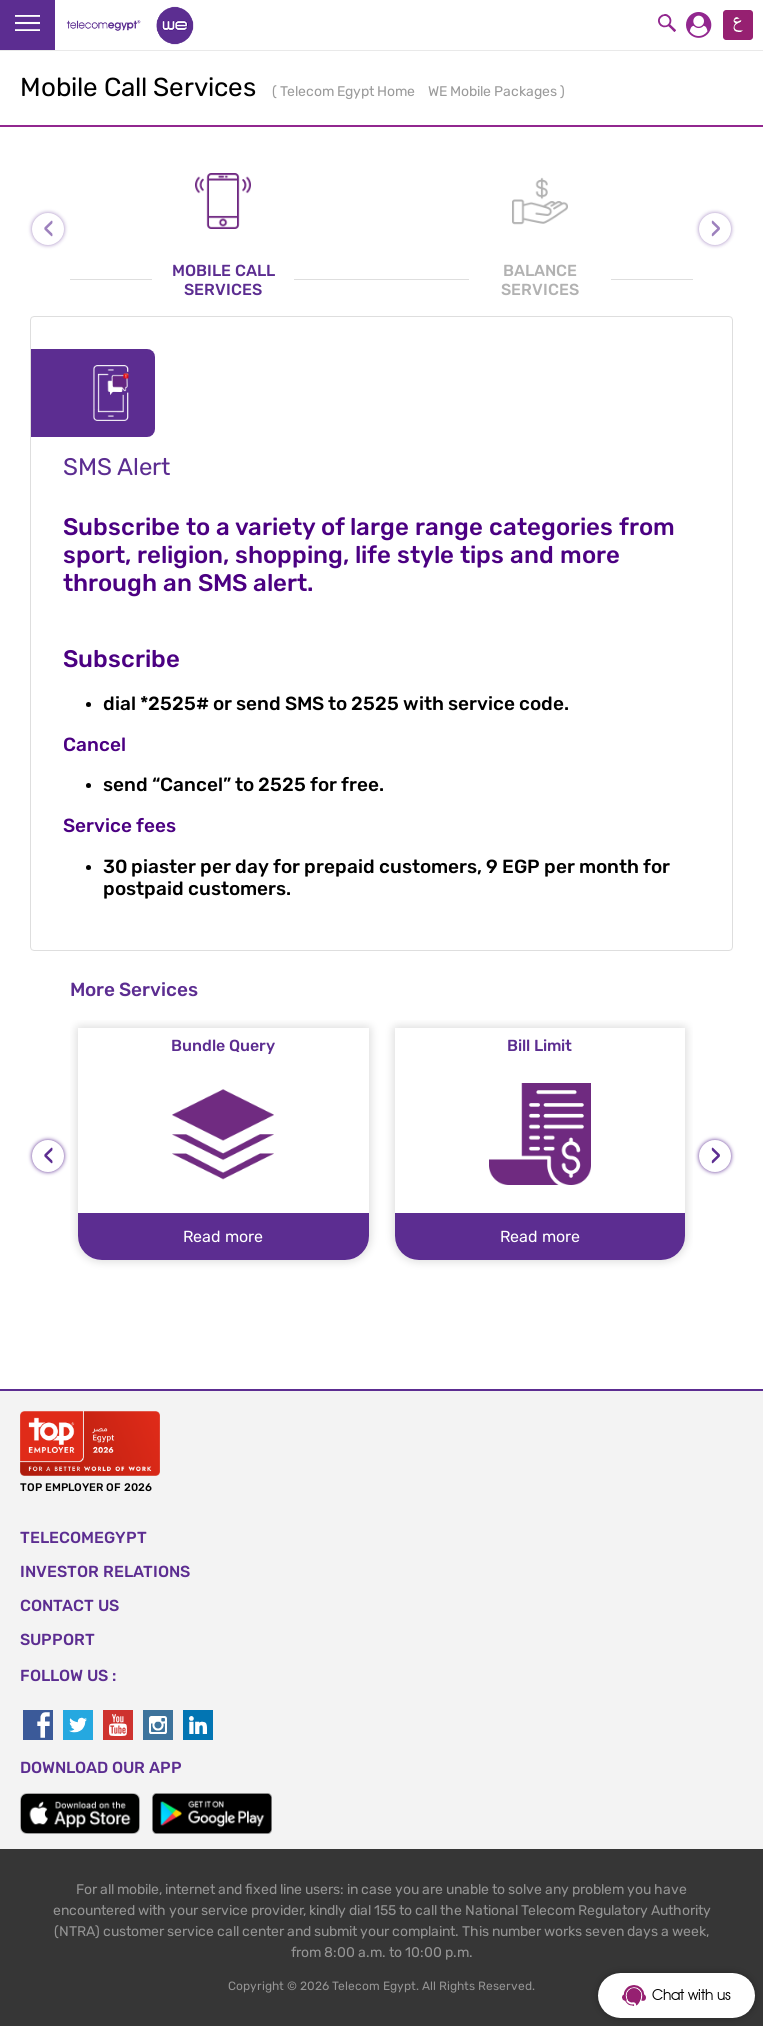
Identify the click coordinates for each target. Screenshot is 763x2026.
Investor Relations (105, 1571)
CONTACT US (69, 1605)
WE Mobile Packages (494, 91)
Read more (223, 1236)
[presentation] (48, 1156)
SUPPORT (57, 1639)
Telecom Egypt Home (349, 91)
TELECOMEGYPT (83, 1537)
